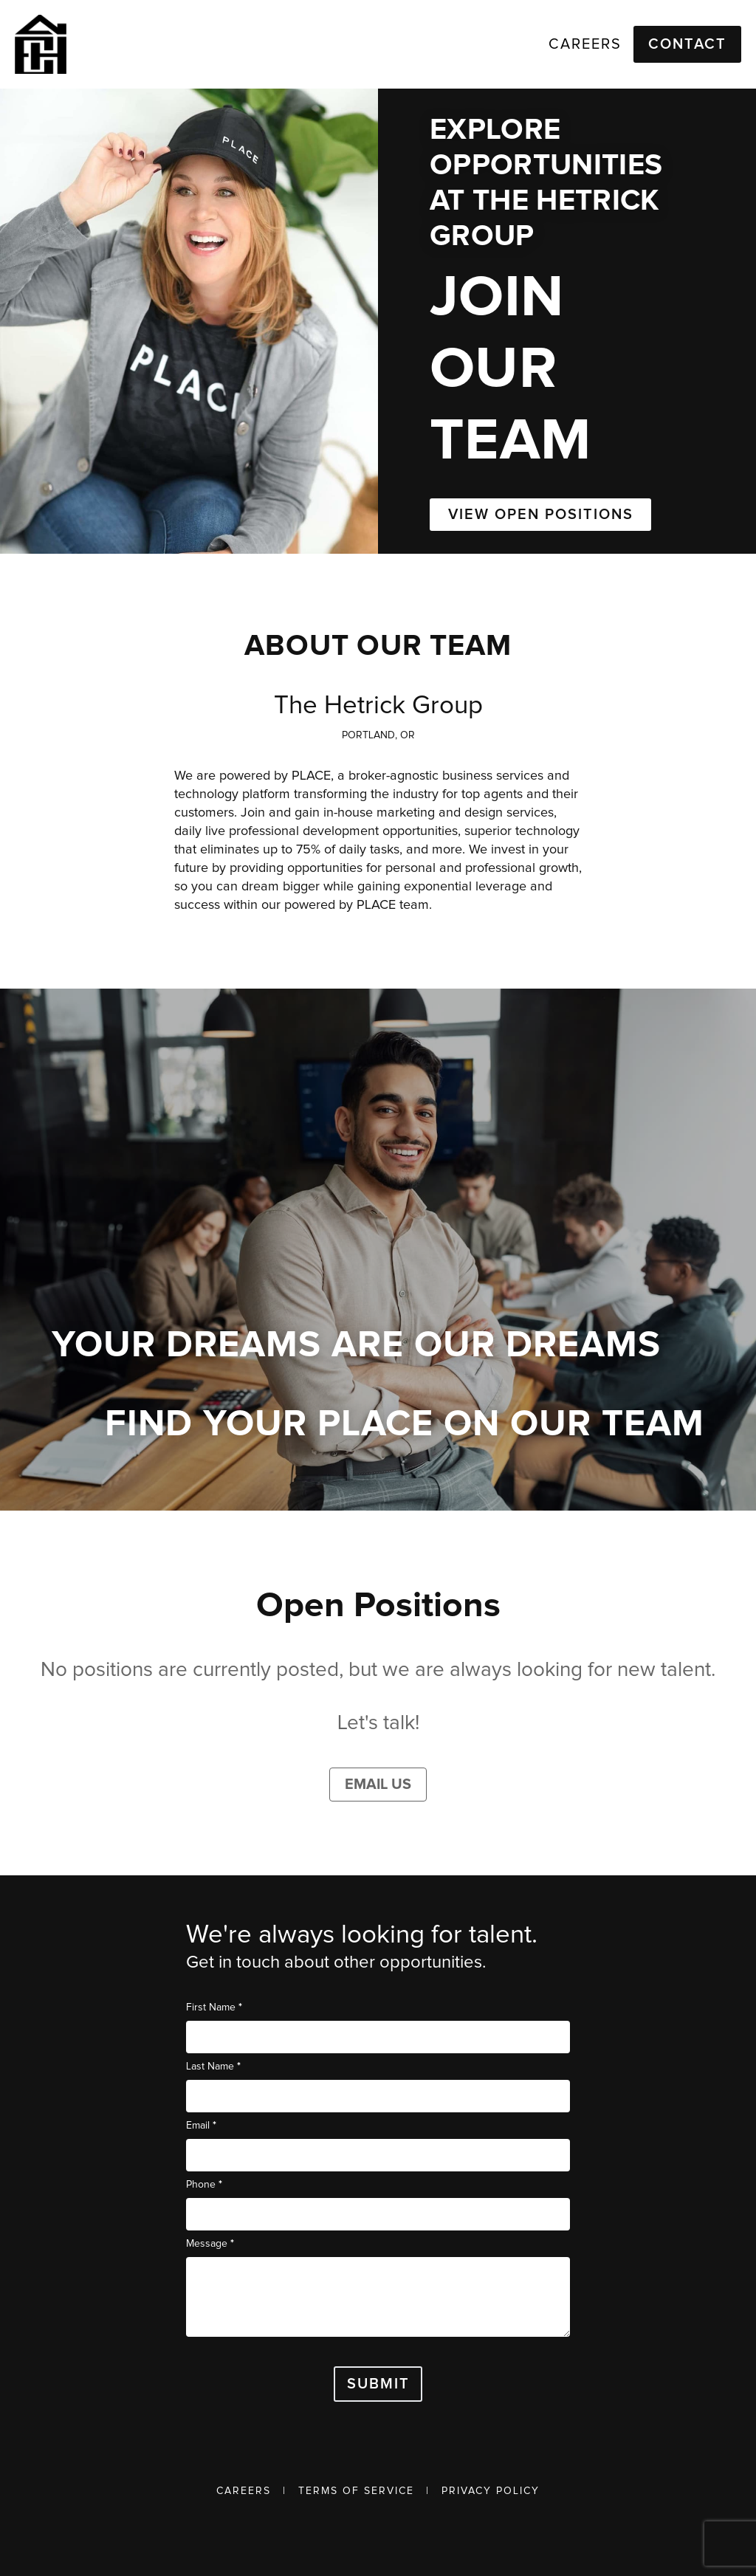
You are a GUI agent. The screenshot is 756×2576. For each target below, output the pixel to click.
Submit (378, 2384)
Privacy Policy (490, 2491)
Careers (243, 2491)
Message (210, 2243)
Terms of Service (356, 2491)
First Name (214, 2007)
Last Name (213, 2066)
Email (201, 2125)
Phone (204, 2184)
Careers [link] (585, 44)
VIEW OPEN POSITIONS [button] (540, 514)
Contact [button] (687, 44)
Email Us (378, 1784)
